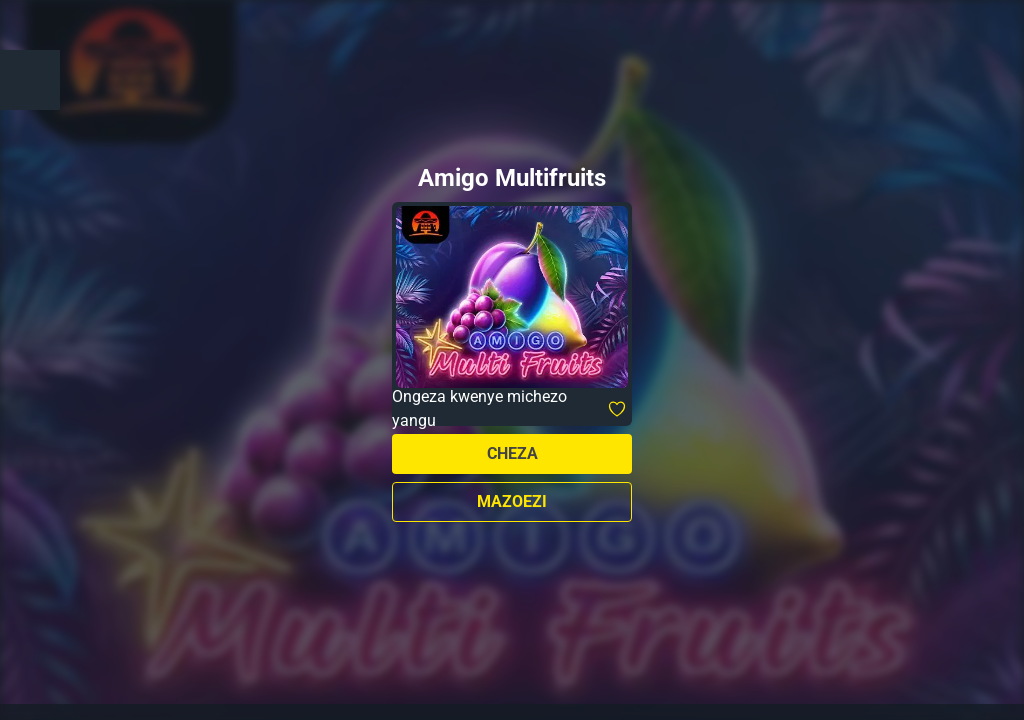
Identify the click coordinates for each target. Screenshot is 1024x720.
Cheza (512, 453)
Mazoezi (512, 501)
